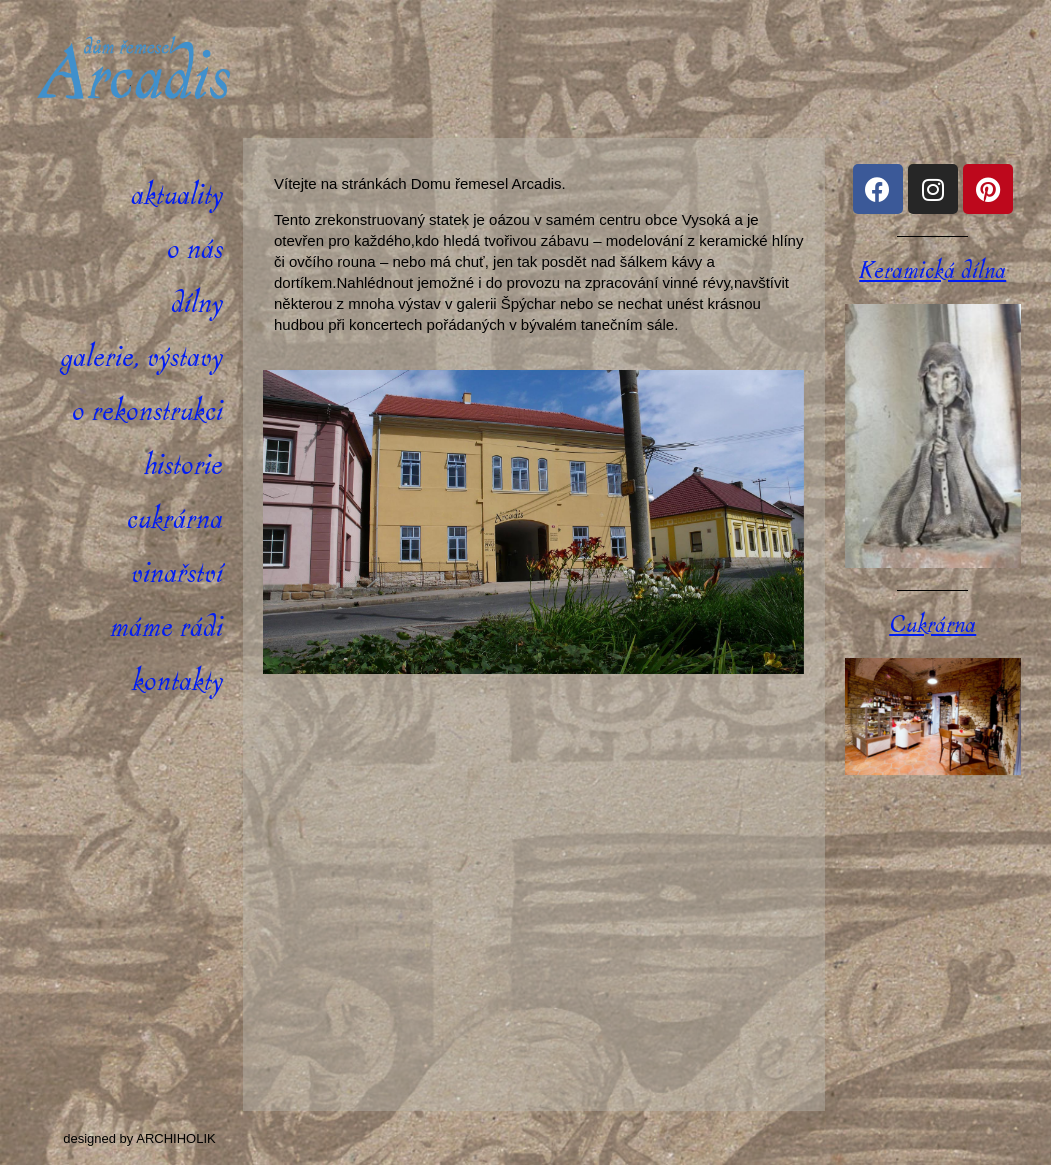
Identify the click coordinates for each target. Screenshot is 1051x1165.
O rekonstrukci (147, 411)
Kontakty (177, 681)
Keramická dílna (932, 271)
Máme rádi (166, 627)
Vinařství (177, 573)
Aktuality (177, 195)
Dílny (197, 303)
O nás (195, 249)
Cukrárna (175, 519)
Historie (183, 465)
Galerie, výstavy (141, 357)
